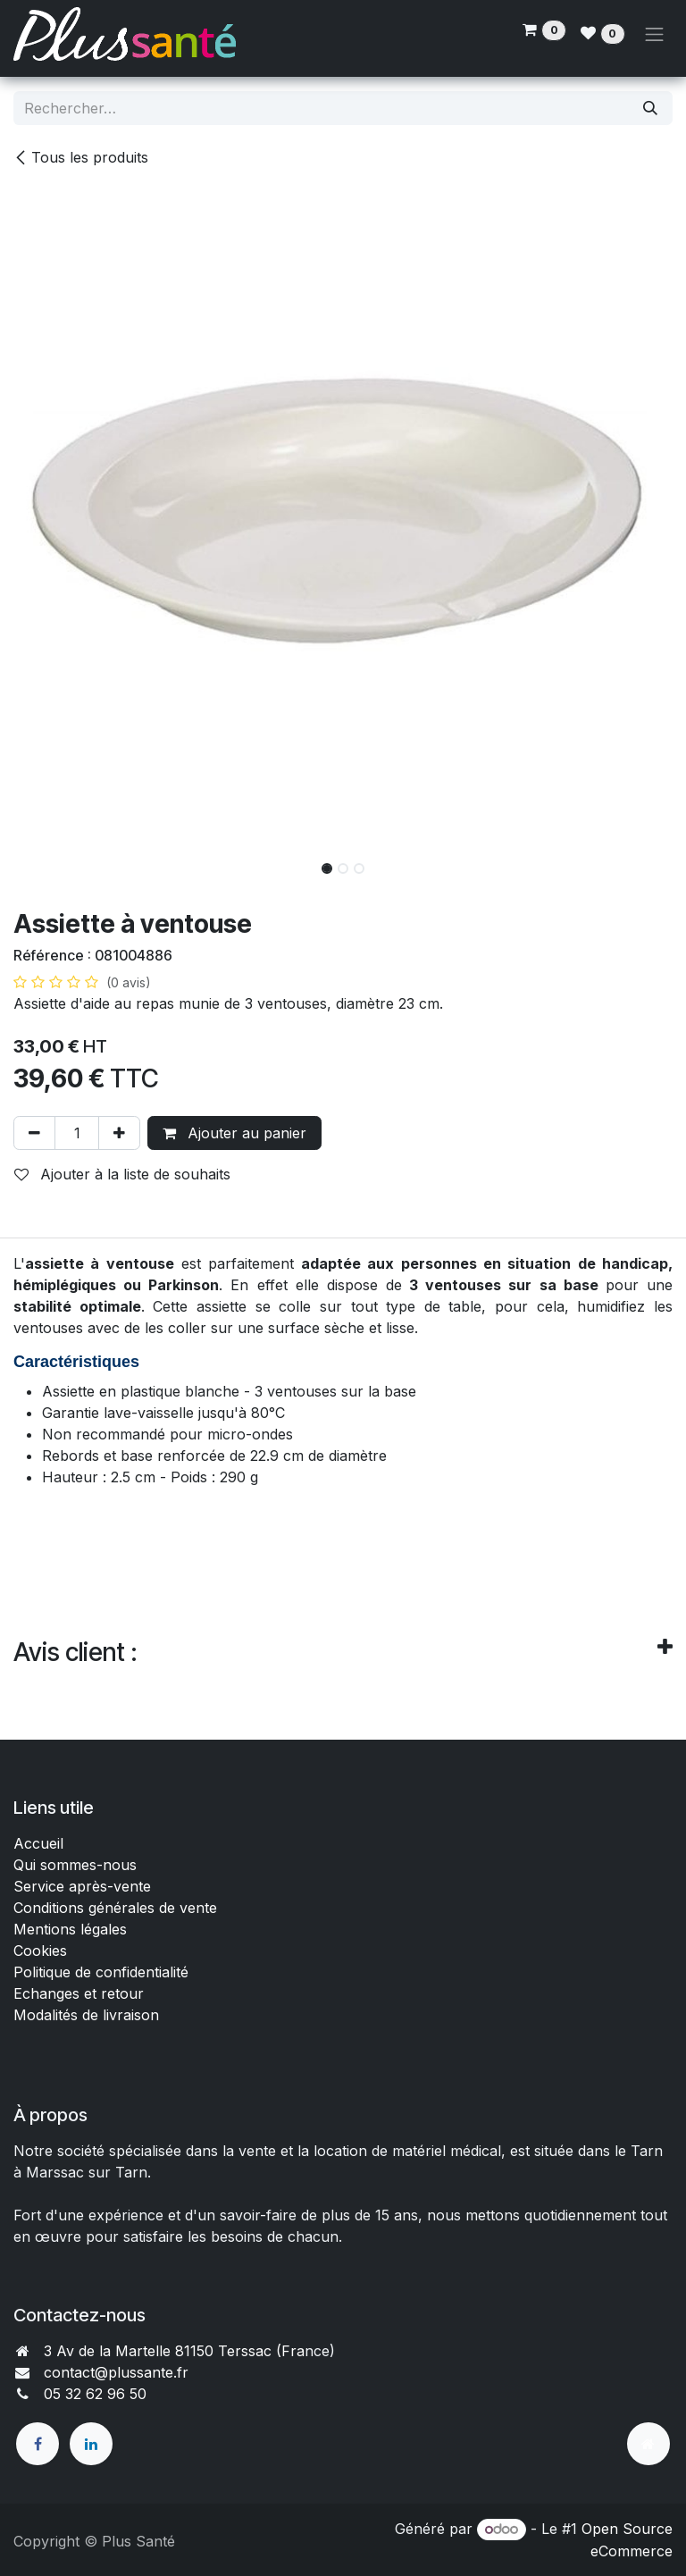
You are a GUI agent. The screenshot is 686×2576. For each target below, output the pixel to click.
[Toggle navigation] (654, 34)
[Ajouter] (119, 1133)
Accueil (38, 1843)
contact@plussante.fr (116, 2372)
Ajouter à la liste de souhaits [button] (122, 1174)
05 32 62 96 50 (95, 2394)
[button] (46, 863)
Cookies (40, 1950)
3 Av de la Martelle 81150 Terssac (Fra (174, 2351)
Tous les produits (80, 157)
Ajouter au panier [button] (234, 1133)
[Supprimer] (34, 1133)
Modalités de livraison (86, 2015)
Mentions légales (70, 1929)
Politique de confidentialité (100, 1972)
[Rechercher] (650, 108)
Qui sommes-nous (75, 1865)
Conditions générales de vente (117, 1908)
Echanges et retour (78, 1993)
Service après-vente (82, 1886)
